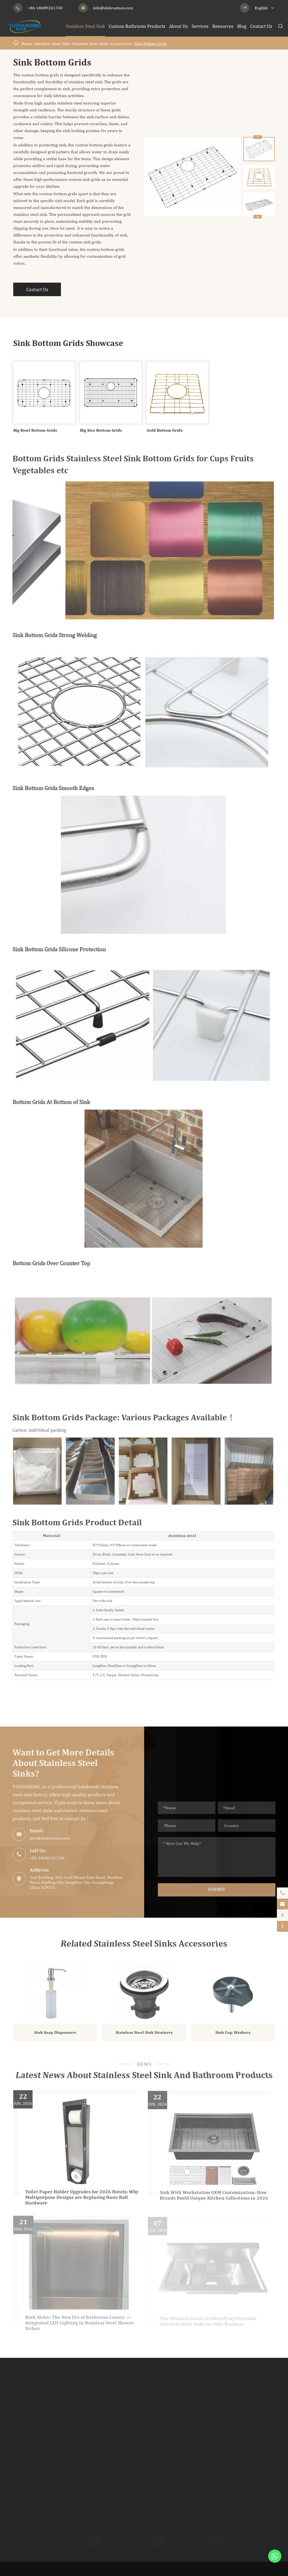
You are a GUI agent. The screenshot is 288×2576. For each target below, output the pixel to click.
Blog (241, 26)
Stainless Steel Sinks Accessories (101, 43)
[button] (258, 216)
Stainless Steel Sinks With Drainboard (39, 2469)
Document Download (249, 2442)
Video (245, 2430)
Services (200, 26)
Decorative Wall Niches (164, 2453)
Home (26, 43)
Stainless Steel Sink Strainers (144, 2037)
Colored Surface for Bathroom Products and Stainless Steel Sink (185, 2465)
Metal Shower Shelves (163, 2443)
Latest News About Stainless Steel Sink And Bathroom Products (144, 2075)
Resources (222, 26)
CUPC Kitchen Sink (32, 2497)
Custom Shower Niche (163, 2405)
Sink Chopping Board (94, 2440)
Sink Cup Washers (232, 2037)
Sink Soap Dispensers (55, 2037)
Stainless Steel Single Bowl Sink (40, 2439)
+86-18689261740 (45, 7)
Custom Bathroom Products (137, 26)
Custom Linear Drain (162, 2424)
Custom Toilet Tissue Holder (170, 2434)
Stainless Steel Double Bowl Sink (36, 2454)
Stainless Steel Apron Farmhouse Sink (34, 2484)
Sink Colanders (88, 2421)
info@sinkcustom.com (113, 7)
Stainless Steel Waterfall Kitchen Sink (38, 2414)
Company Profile (249, 2407)
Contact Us (261, 26)
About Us (178, 26)
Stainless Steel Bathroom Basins (173, 2414)
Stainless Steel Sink (85, 26)
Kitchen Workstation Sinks (40, 2427)
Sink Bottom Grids (150, 43)
